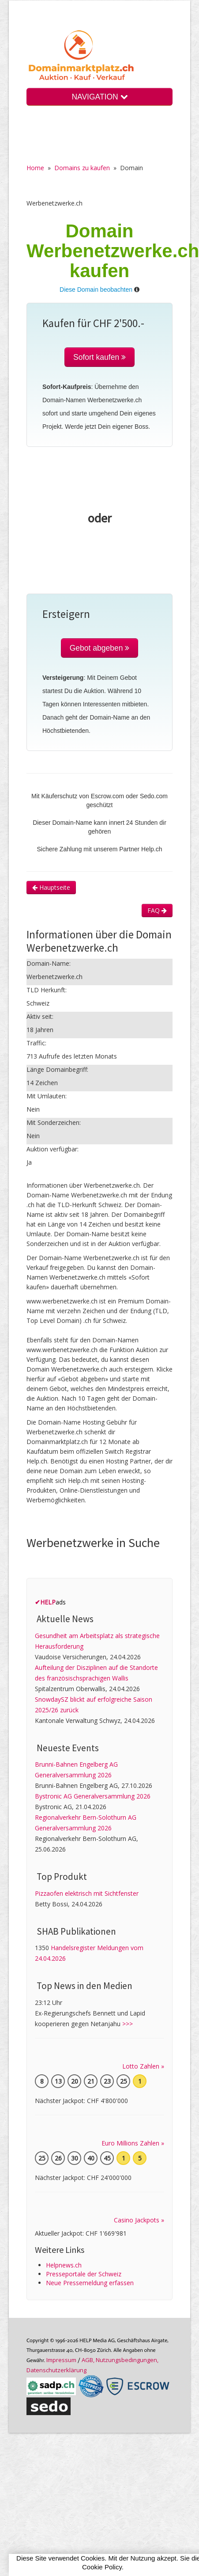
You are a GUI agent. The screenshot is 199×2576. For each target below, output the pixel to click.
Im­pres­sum (61, 2360)
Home (35, 168)
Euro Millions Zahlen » (132, 2143)
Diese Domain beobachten (96, 289)
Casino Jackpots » (139, 2220)
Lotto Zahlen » (143, 2066)
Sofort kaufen (99, 357)
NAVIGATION (99, 96)
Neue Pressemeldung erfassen (90, 2283)
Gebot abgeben (100, 648)
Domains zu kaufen (82, 168)
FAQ (157, 910)
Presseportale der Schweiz (83, 2274)
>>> (127, 2024)
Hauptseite (51, 887)
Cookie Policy (102, 2567)
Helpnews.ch (64, 2265)
